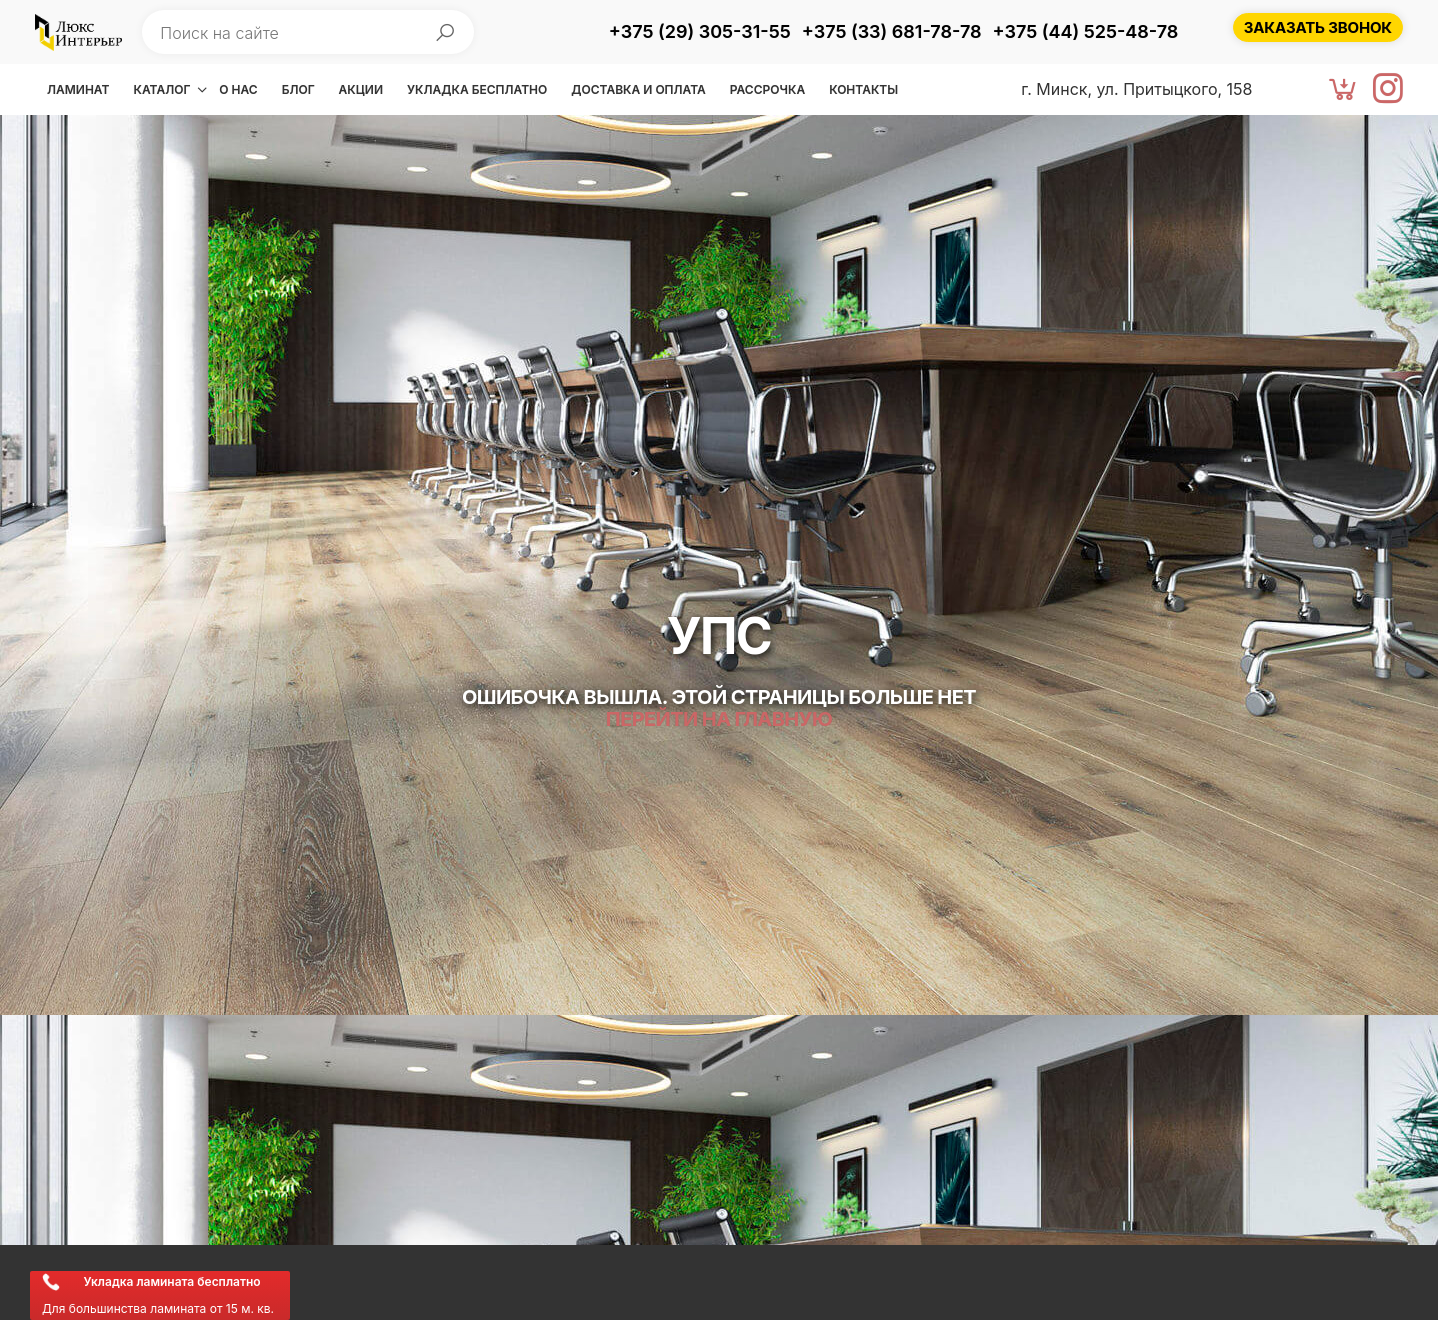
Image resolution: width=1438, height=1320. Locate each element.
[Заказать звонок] (1318, 27)
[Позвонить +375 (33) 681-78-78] (892, 33)
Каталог (161, 89)
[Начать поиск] (445, 32)
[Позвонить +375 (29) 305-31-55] (700, 33)
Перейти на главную (719, 719)
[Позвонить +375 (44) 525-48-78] (1086, 33)
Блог (298, 89)
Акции (361, 89)
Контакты (863, 89)
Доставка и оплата (638, 89)
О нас (238, 89)
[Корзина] (1343, 90)
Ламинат (78, 89)
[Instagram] (1388, 90)
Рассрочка (767, 89)
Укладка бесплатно (477, 89)
